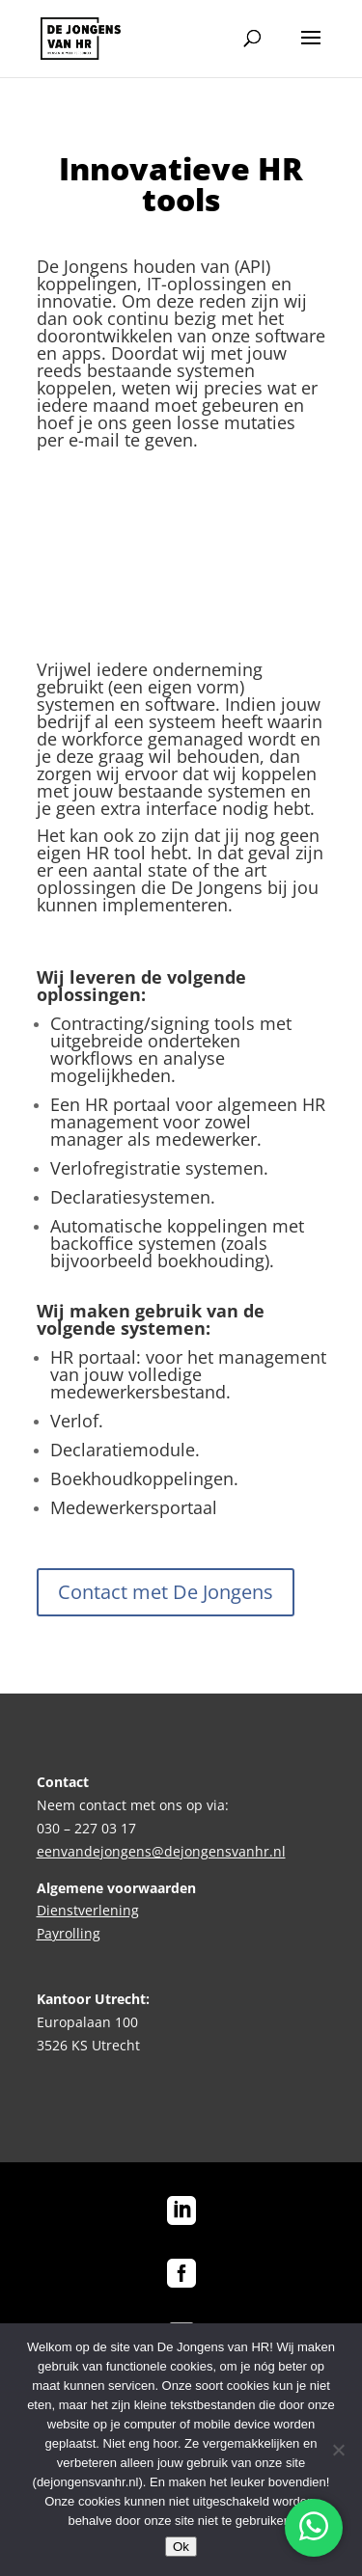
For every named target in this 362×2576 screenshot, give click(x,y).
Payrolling (68, 1933)
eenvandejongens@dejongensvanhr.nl (161, 1851)
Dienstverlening (88, 1910)
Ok (181, 2546)
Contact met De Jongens (165, 1592)
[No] (338, 2449)
